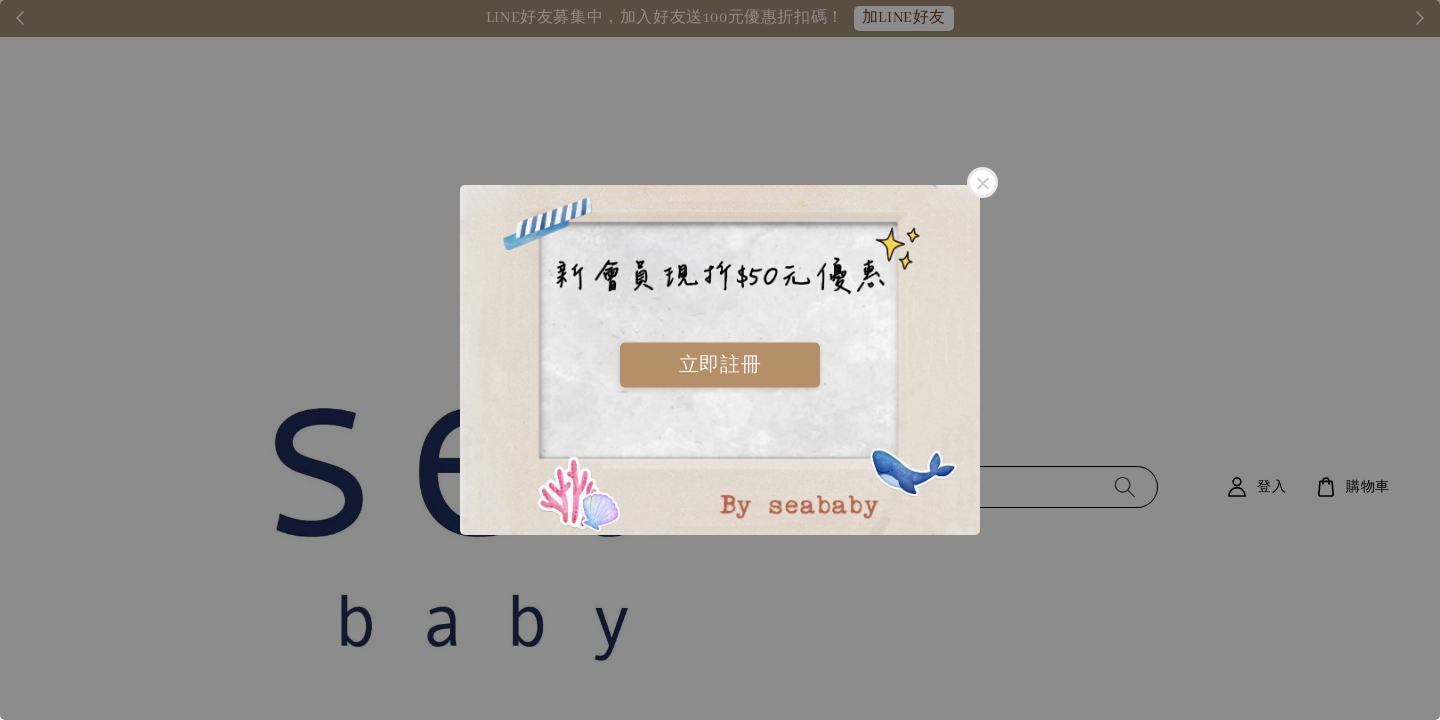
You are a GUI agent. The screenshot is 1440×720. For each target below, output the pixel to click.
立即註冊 (720, 364)
